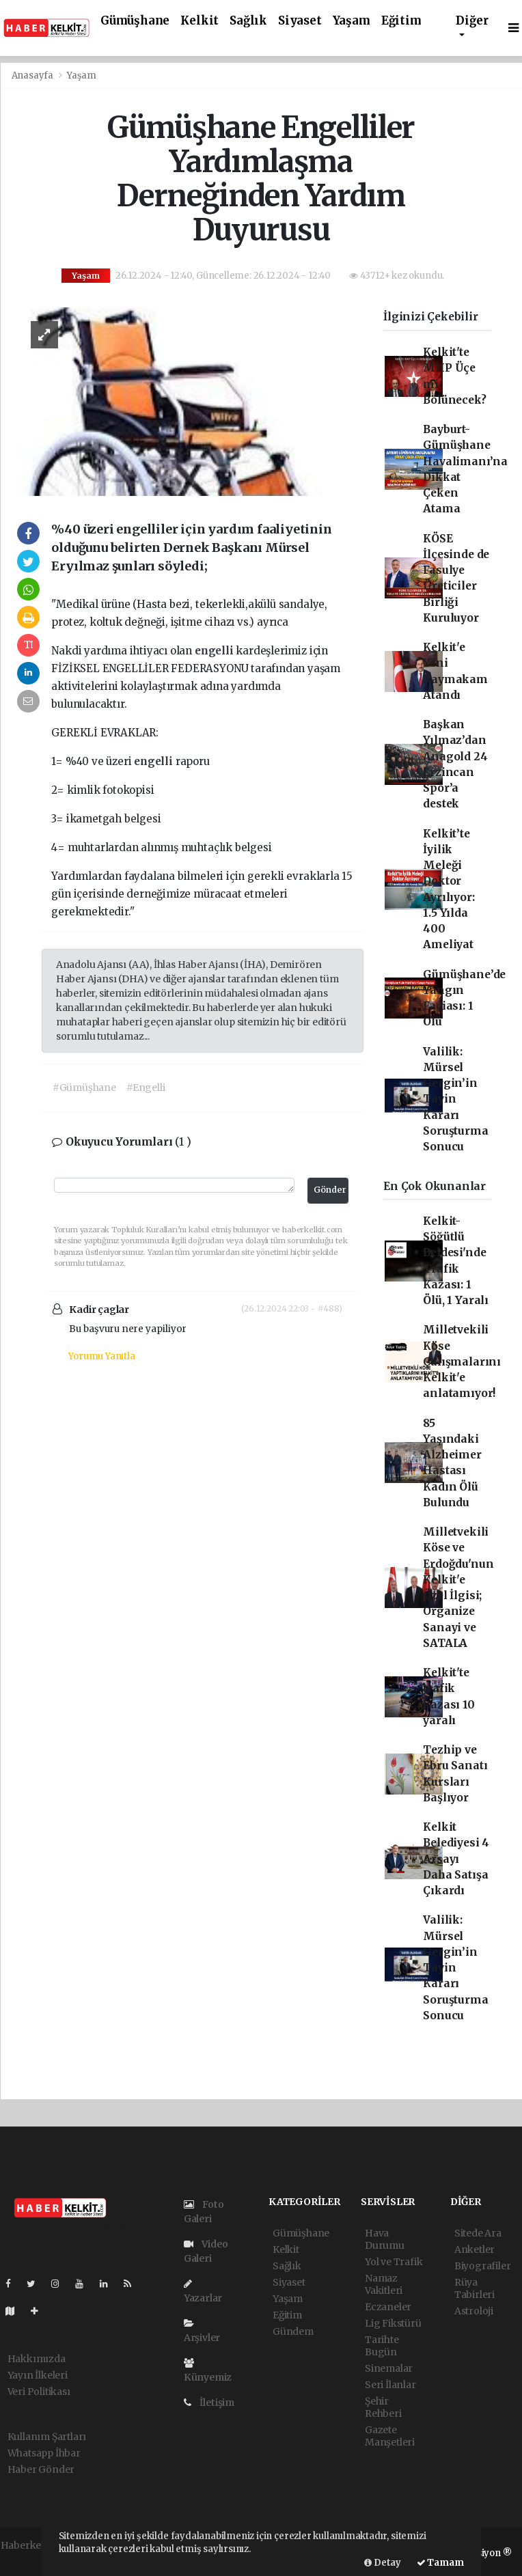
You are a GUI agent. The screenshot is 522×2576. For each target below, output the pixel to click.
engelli (215, 650)
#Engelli (145, 1087)
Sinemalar (389, 2368)
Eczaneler (388, 2307)
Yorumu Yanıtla (101, 1356)
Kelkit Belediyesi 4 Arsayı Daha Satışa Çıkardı (456, 1858)
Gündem (293, 2331)
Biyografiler (482, 2266)
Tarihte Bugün (382, 2345)
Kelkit (199, 21)
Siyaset (300, 21)
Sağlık (248, 21)
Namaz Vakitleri (383, 2284)
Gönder (330, 1190)
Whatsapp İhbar (44, 2453)
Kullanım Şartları (47, 2436)
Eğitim (401, 21)
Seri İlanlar (390, 2385)
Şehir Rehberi (383, 2407)
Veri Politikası (39, 2391)
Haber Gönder (41, 2469)
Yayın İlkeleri (38, 2375)
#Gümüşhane (84, 1087)
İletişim (209, 2402)
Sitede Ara (478, 2233)
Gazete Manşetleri (390, 2436)
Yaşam (351, 21)
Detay (382, 2562)
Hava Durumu (384, 2239)
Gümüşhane (134, 21)
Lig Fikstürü (393, 2323)
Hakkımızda (37, 2359)
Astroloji (473, 2311)
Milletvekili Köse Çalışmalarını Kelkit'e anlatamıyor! (462, 1361)
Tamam (440, 2562)
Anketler (474, 2249)
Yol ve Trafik (394, 2262)
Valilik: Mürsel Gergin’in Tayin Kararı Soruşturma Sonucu (455, 1099)
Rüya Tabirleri (474, 2288)
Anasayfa (33, 75)
